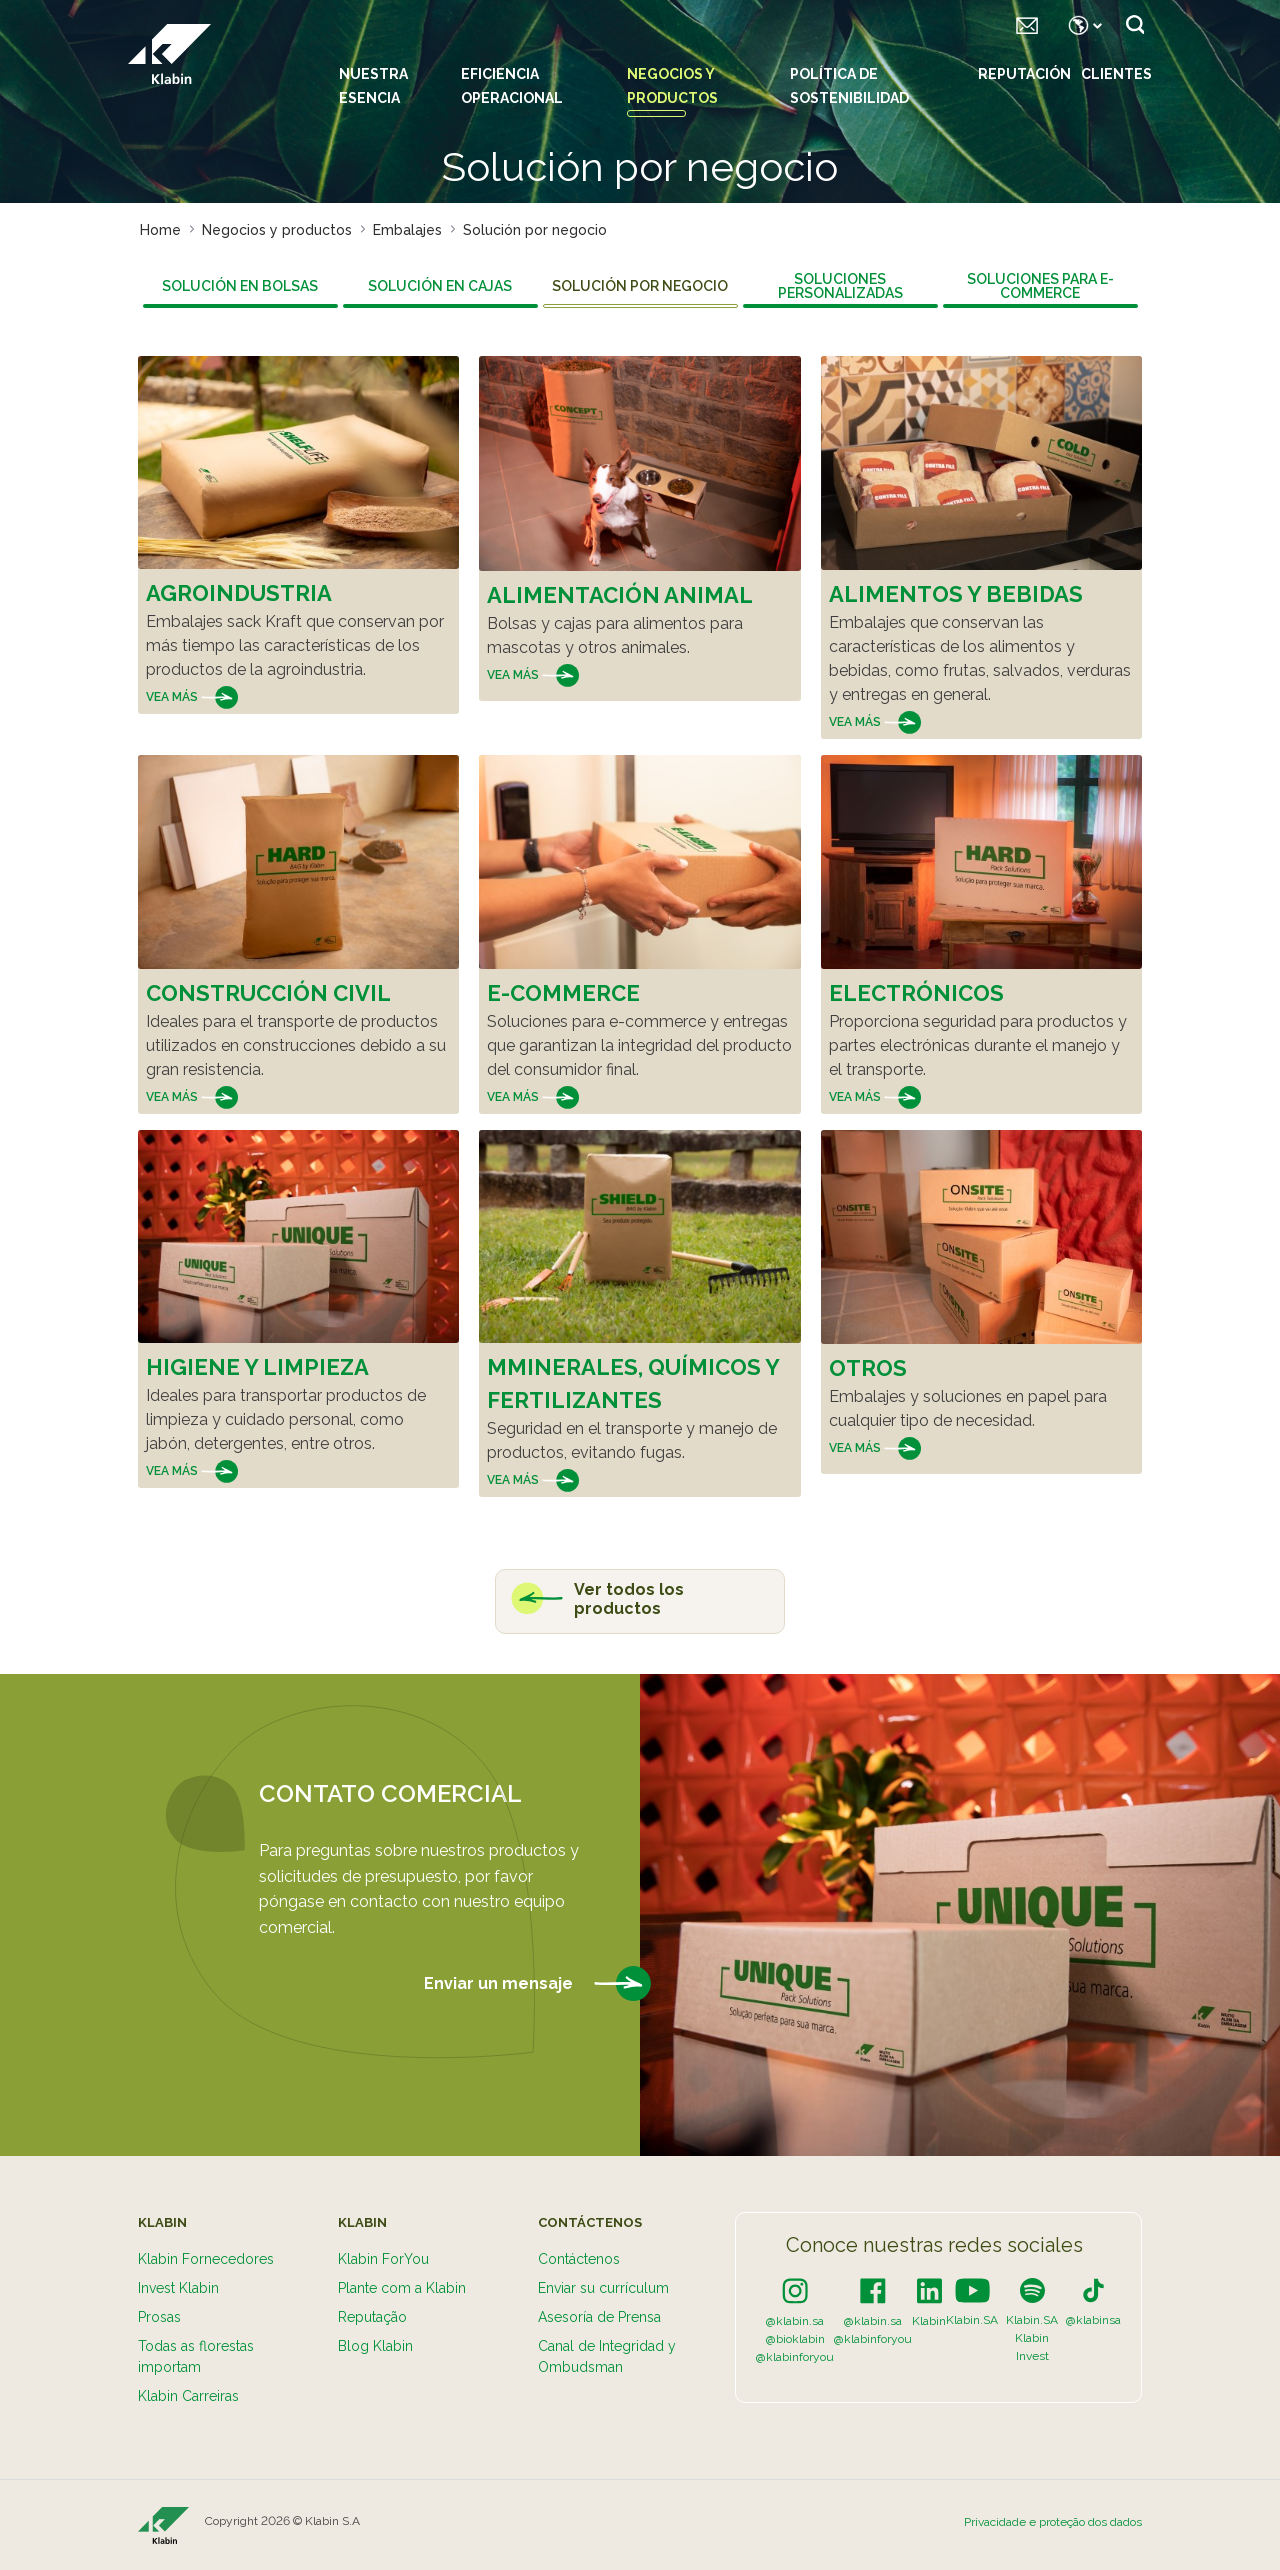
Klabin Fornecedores (206, 2259)
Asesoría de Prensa (599, 2317)
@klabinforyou (795, 2357)
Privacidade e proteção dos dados (1053, 2522)
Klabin (929, 2321)
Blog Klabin (375, 2346)
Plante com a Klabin (402, 2288)
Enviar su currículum (603, 2288)
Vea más (192, 697)
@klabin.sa (795, 2321)
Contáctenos (579, 2259)
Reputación (1024, 74)
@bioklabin (795, 2339)
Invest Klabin (178, 2288)
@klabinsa (1093, 2320)
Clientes (1116, 74)
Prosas (159, 2317)
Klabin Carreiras (188, 2396)
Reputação (372, 2317)
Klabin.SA (972, 2320)
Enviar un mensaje (537, 1984)
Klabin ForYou (383, 2259)
